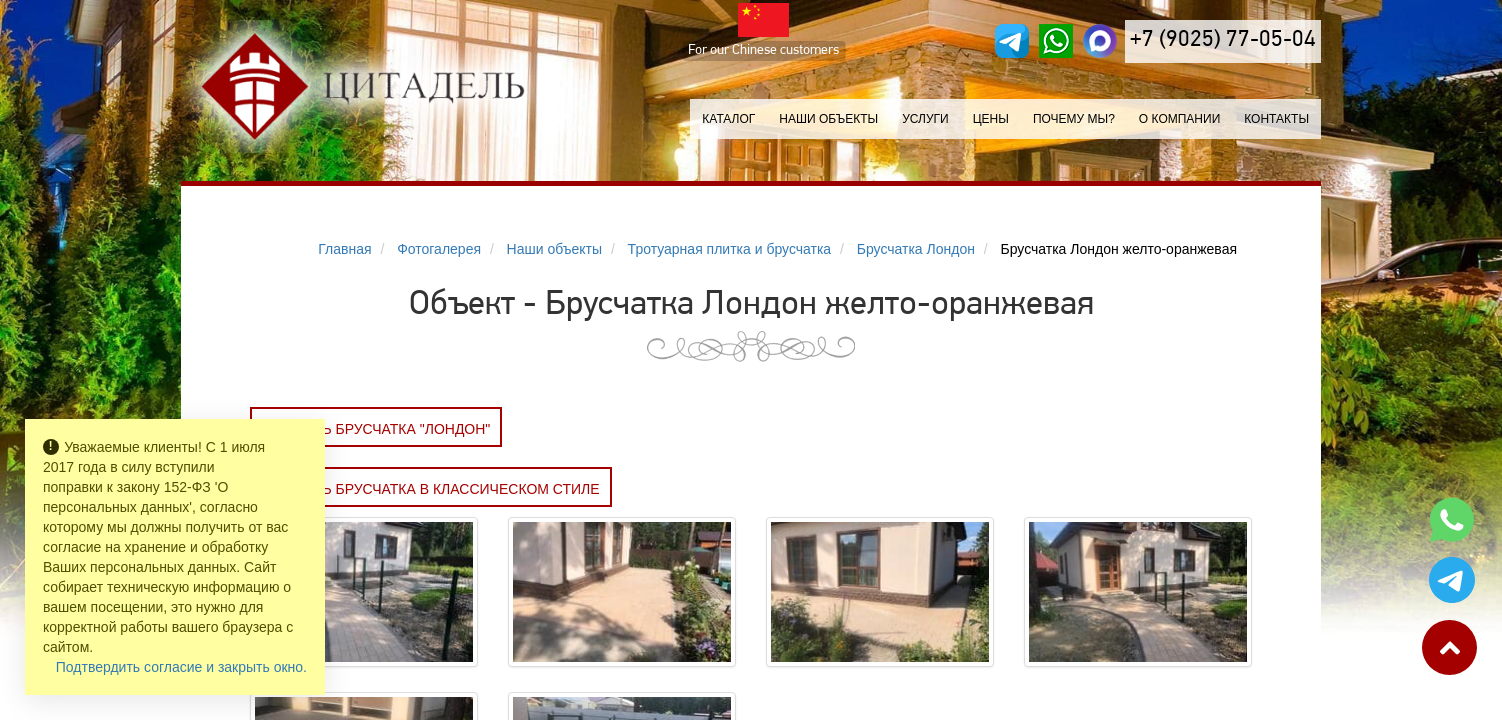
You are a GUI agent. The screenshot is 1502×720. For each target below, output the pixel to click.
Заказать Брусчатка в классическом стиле (431, 489)
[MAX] (1100, 41)
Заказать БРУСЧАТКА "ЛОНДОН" (376, 429)
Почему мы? (1074, 119)
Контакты (1276, 119)
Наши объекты (828, 119)
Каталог (728, 119)
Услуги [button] (925, 119)
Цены (991, 119)
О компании (1179, 119)
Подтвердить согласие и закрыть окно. (181, 667)
